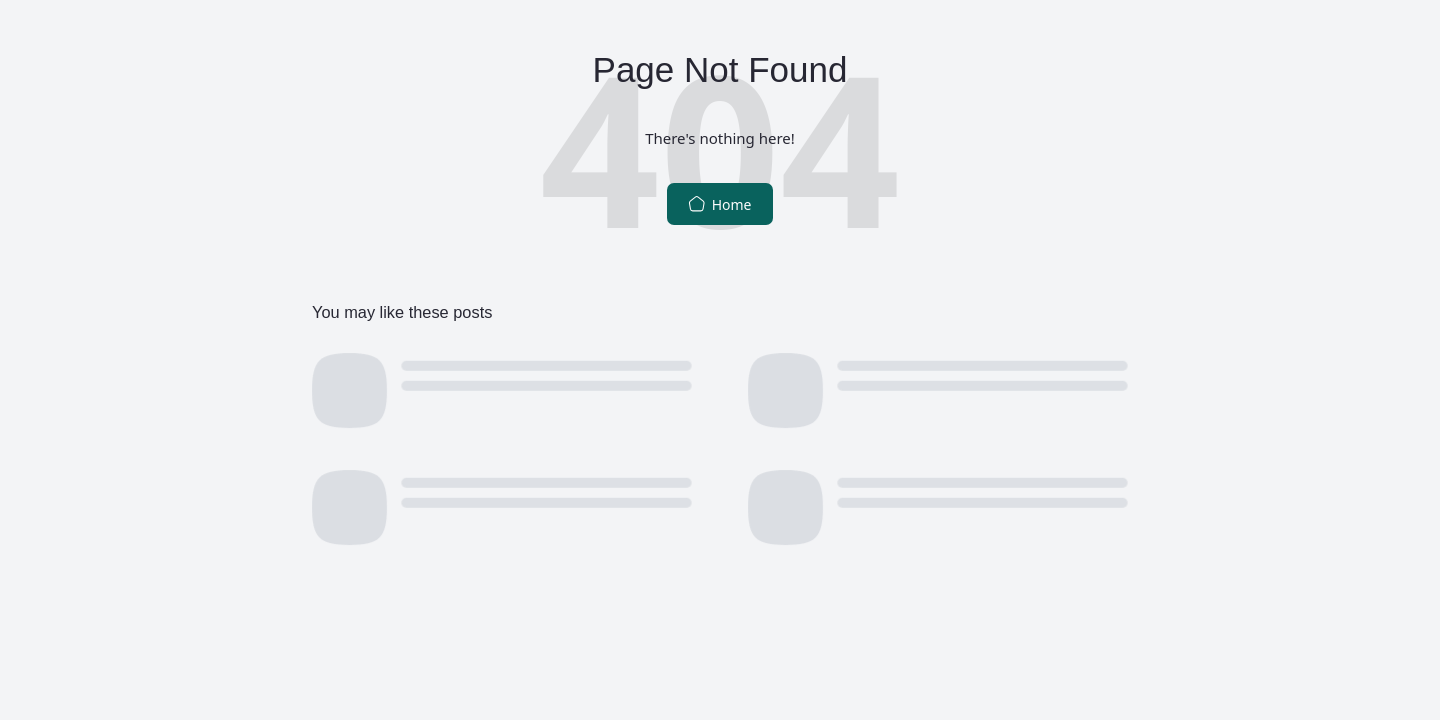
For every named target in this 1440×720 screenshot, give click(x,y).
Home (719, 204)
